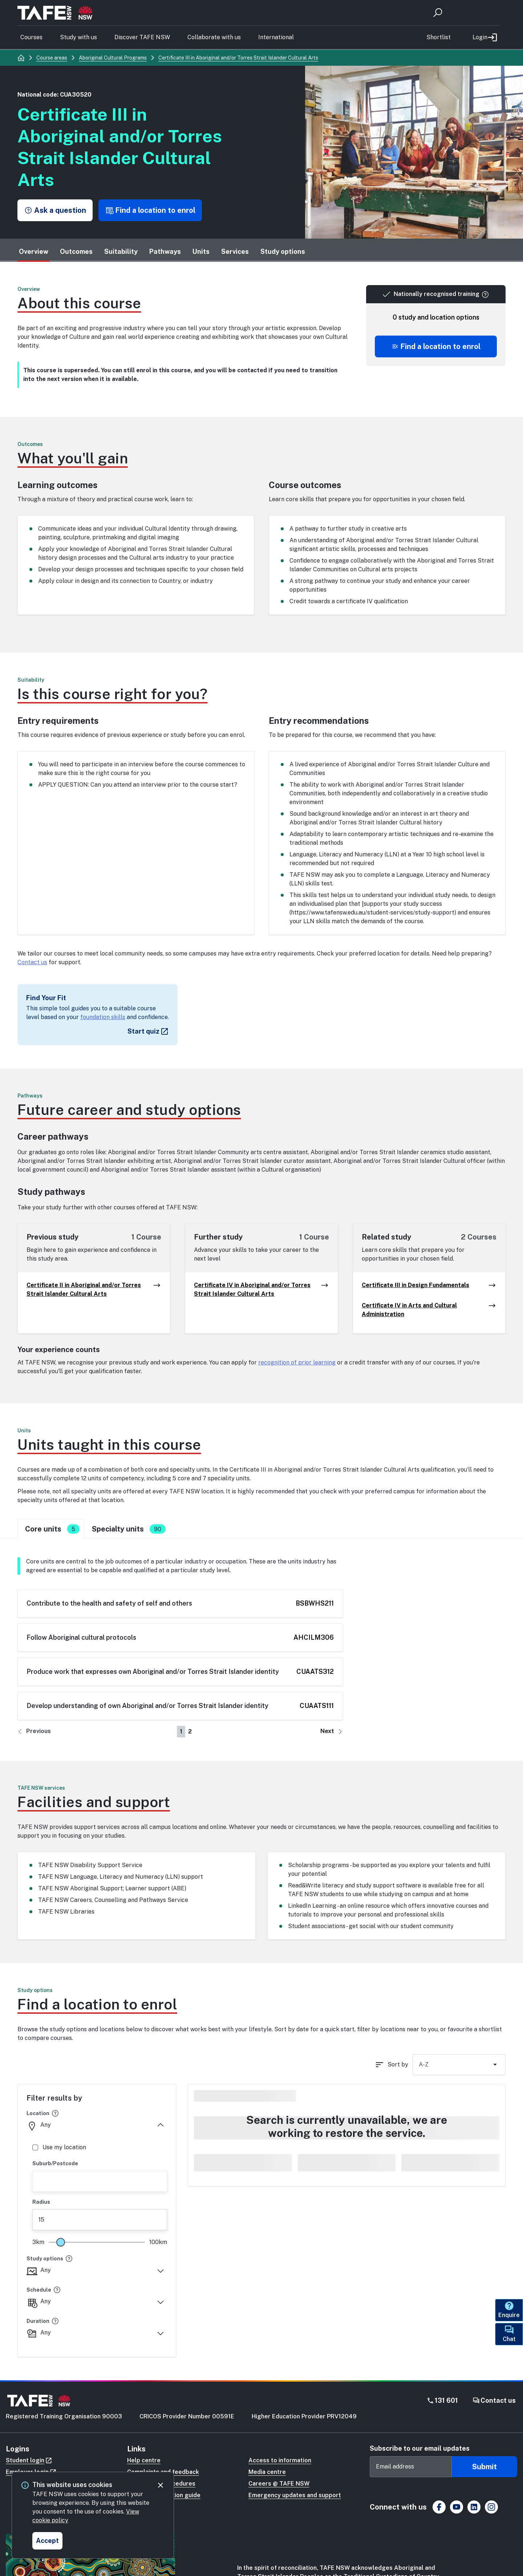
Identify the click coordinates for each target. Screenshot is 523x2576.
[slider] (60, 2242)
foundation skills (102, 1017)
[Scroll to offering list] (436, 346)
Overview (33, 251)
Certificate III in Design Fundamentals (429, 1285)
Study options (282, 251)
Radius (41, 2202)
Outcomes (76, 251)
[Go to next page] (331, 1731)
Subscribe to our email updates (420, 2448)
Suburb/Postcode (55, 2163)
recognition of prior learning (297, 1362)
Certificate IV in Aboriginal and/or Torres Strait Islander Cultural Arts (261, 1289)
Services (235, 251)
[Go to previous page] (34, 1731)
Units (201, 251)
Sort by (398, 2064)
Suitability (121, 251)
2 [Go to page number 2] (190, 1731)
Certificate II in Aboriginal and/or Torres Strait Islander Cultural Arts (94, 1289)
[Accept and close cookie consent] (47, 2540)
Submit (484, 2466)
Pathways (165, 251)
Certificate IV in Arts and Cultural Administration (429, 1310)
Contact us (32, 962)
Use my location (59, 2147)
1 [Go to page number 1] (181, 1731)
